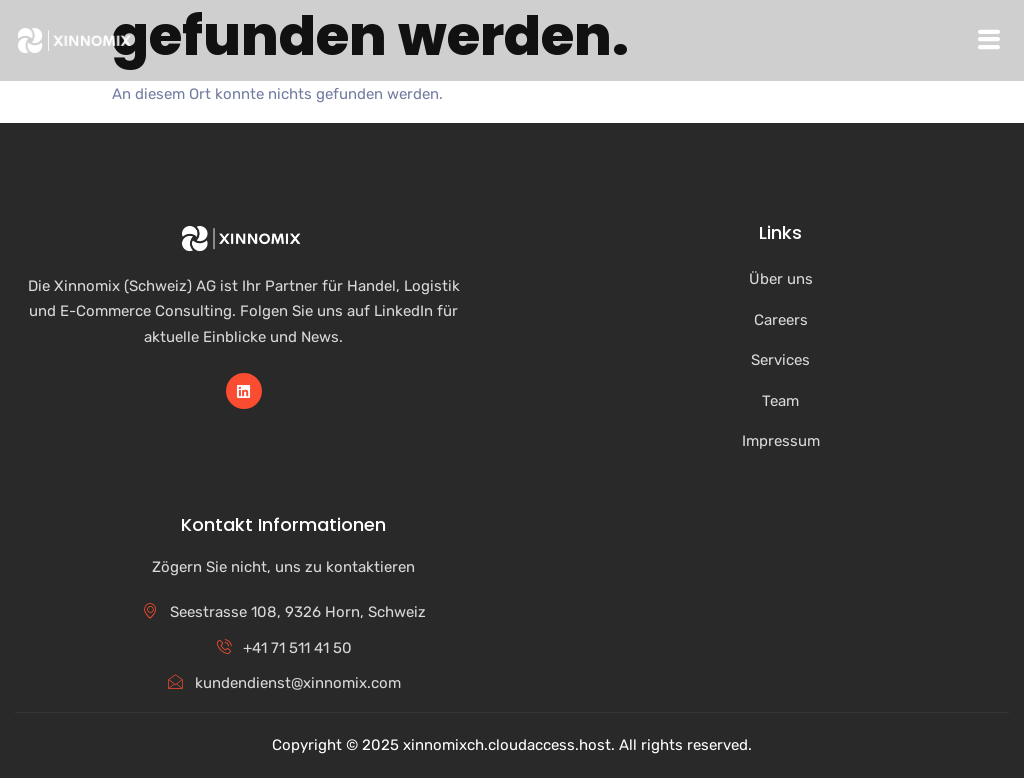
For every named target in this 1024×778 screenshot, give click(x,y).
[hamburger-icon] (989, 40)
